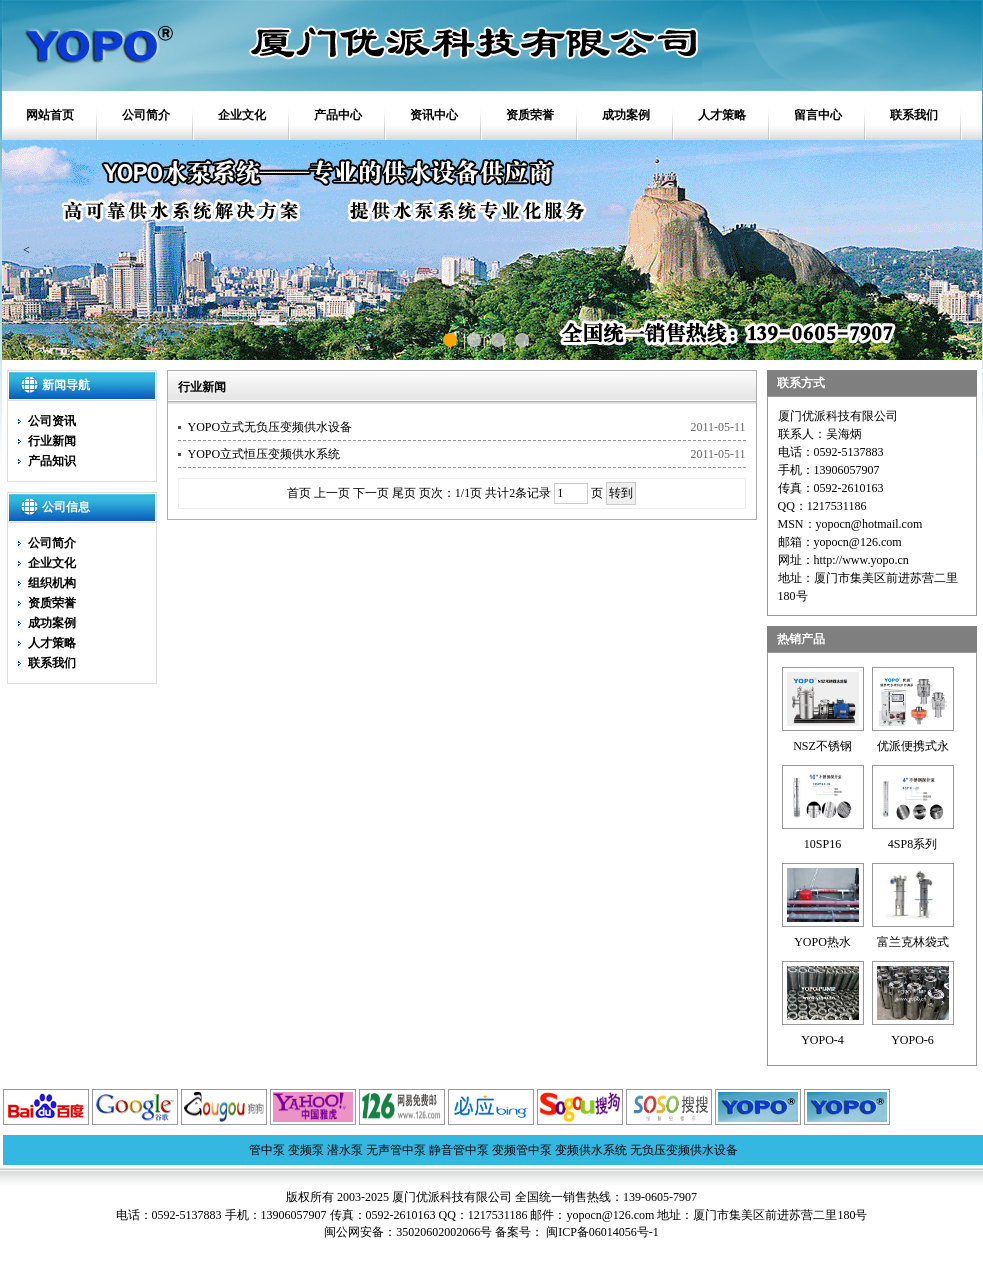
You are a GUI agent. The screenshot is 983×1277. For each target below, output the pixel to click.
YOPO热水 (822, 942)
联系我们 (914, 115)
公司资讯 (52, 421)
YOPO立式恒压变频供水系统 (264, 454)
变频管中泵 (522, 1150)
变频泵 (306, 1150)
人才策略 (722, 115)
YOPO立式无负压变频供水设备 (270, 427)
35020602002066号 (444, 1232)
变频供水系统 (591, 1150)
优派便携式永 (913, 746)
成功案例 (626, 115)
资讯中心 (434, 115)
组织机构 (52, 583)
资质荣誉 (530, 115)
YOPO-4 (822, 1040)
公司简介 (146, 115)
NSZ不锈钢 (822, 746)
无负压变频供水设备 (684, 1150)
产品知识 (52, 461)
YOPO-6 (912, 1040)
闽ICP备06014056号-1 (601, 1232)
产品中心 (338, 115)
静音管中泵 (459, 1150)
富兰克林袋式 (913, 942)
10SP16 (822, 844)
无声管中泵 (396, 1150)
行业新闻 (52, 441)
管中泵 (267, 1150)
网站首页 (50, 115)
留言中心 (818, 115)
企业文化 (242, 115)
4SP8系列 (912, 844)
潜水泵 (345, 1150)
